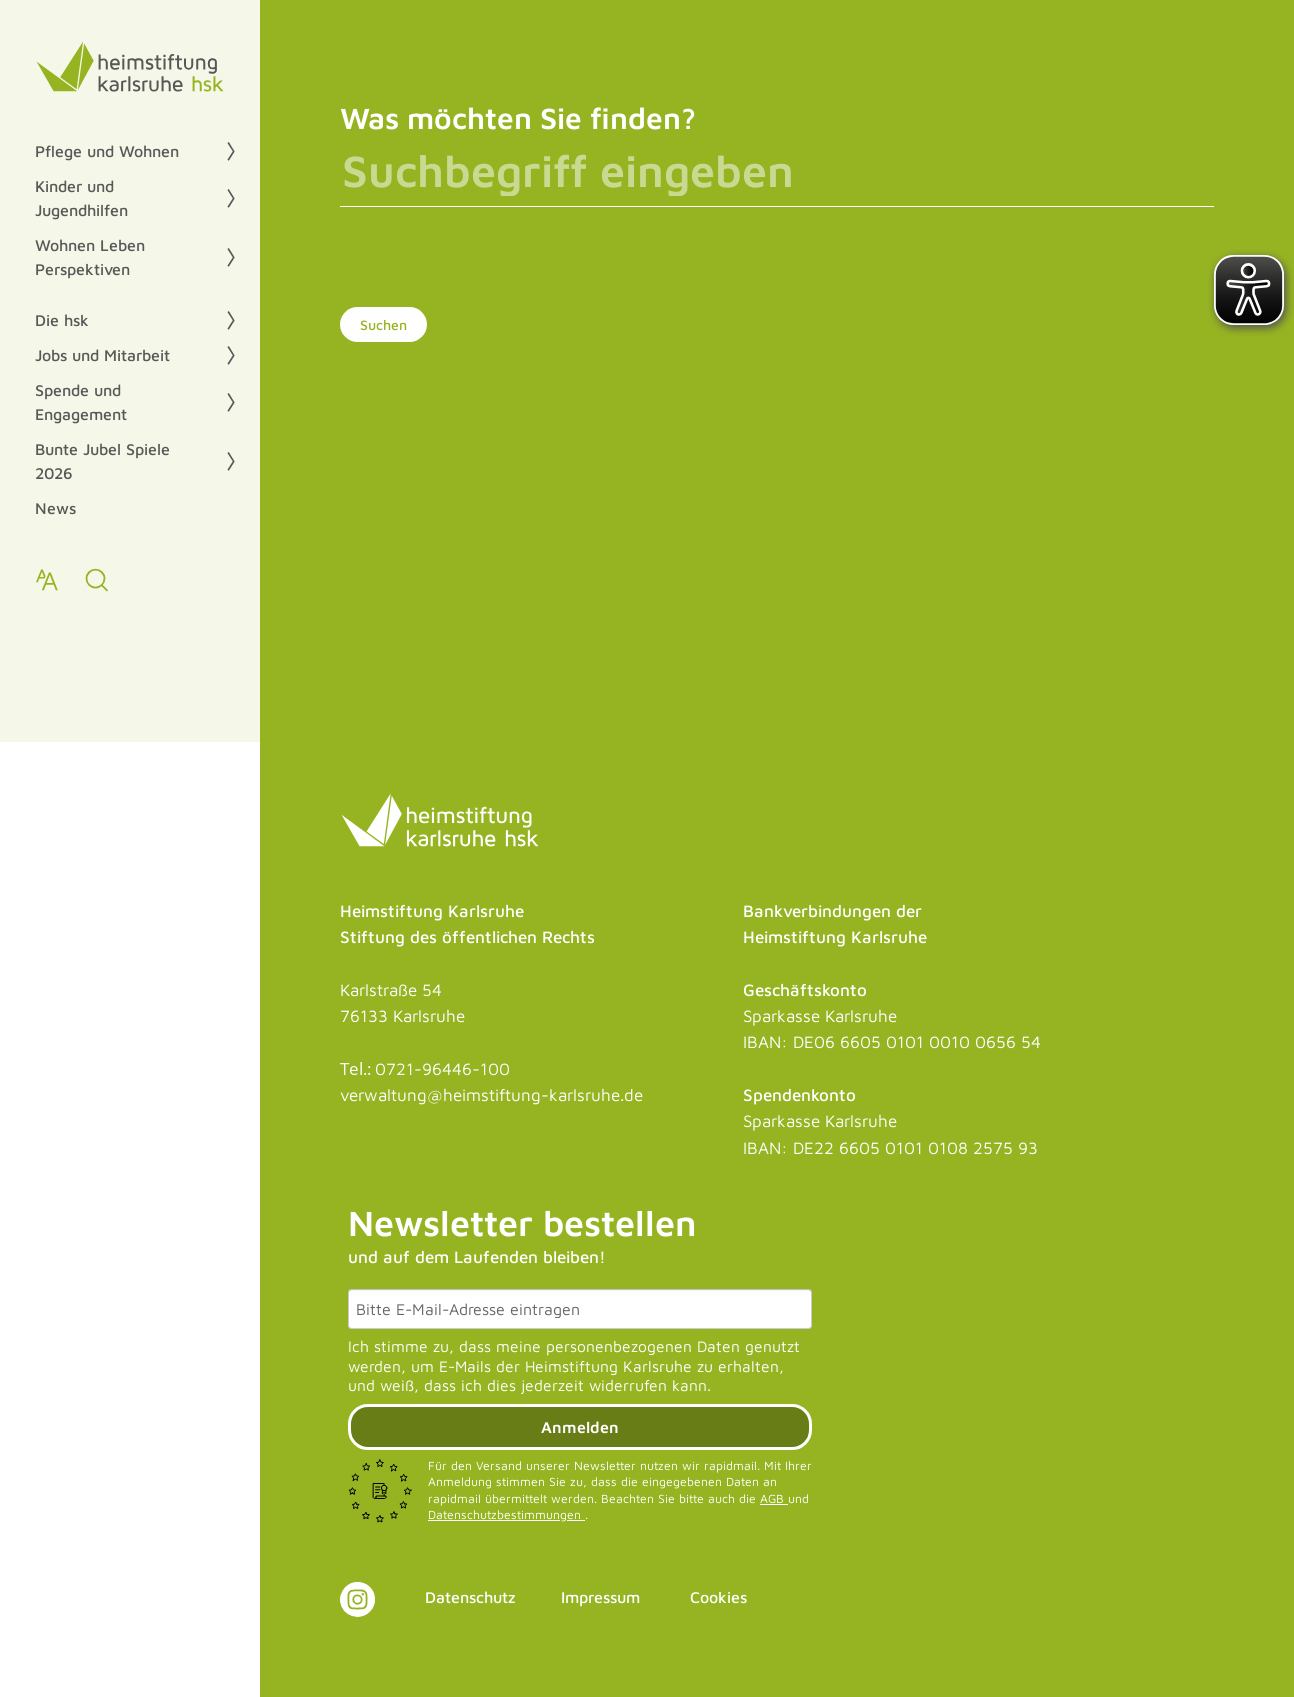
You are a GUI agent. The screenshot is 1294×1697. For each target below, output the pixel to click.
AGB (774, 1498)
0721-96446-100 (442, 1069)
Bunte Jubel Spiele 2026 (102, 461)
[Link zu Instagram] (357, 1599)
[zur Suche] (97, 580)
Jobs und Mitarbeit (102, 355)
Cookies (718, 1597)
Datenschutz (470, 1597)
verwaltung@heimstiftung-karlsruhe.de (491, 1095)
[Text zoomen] (47, 580)
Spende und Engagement (81, 402)
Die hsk (62, 320)
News (55, 508)
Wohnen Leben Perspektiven (90, 257)
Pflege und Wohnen (107, 151)
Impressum (600, 1597)
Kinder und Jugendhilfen (81, 198)
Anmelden (580, 1427)
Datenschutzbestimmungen (506, 1514)
